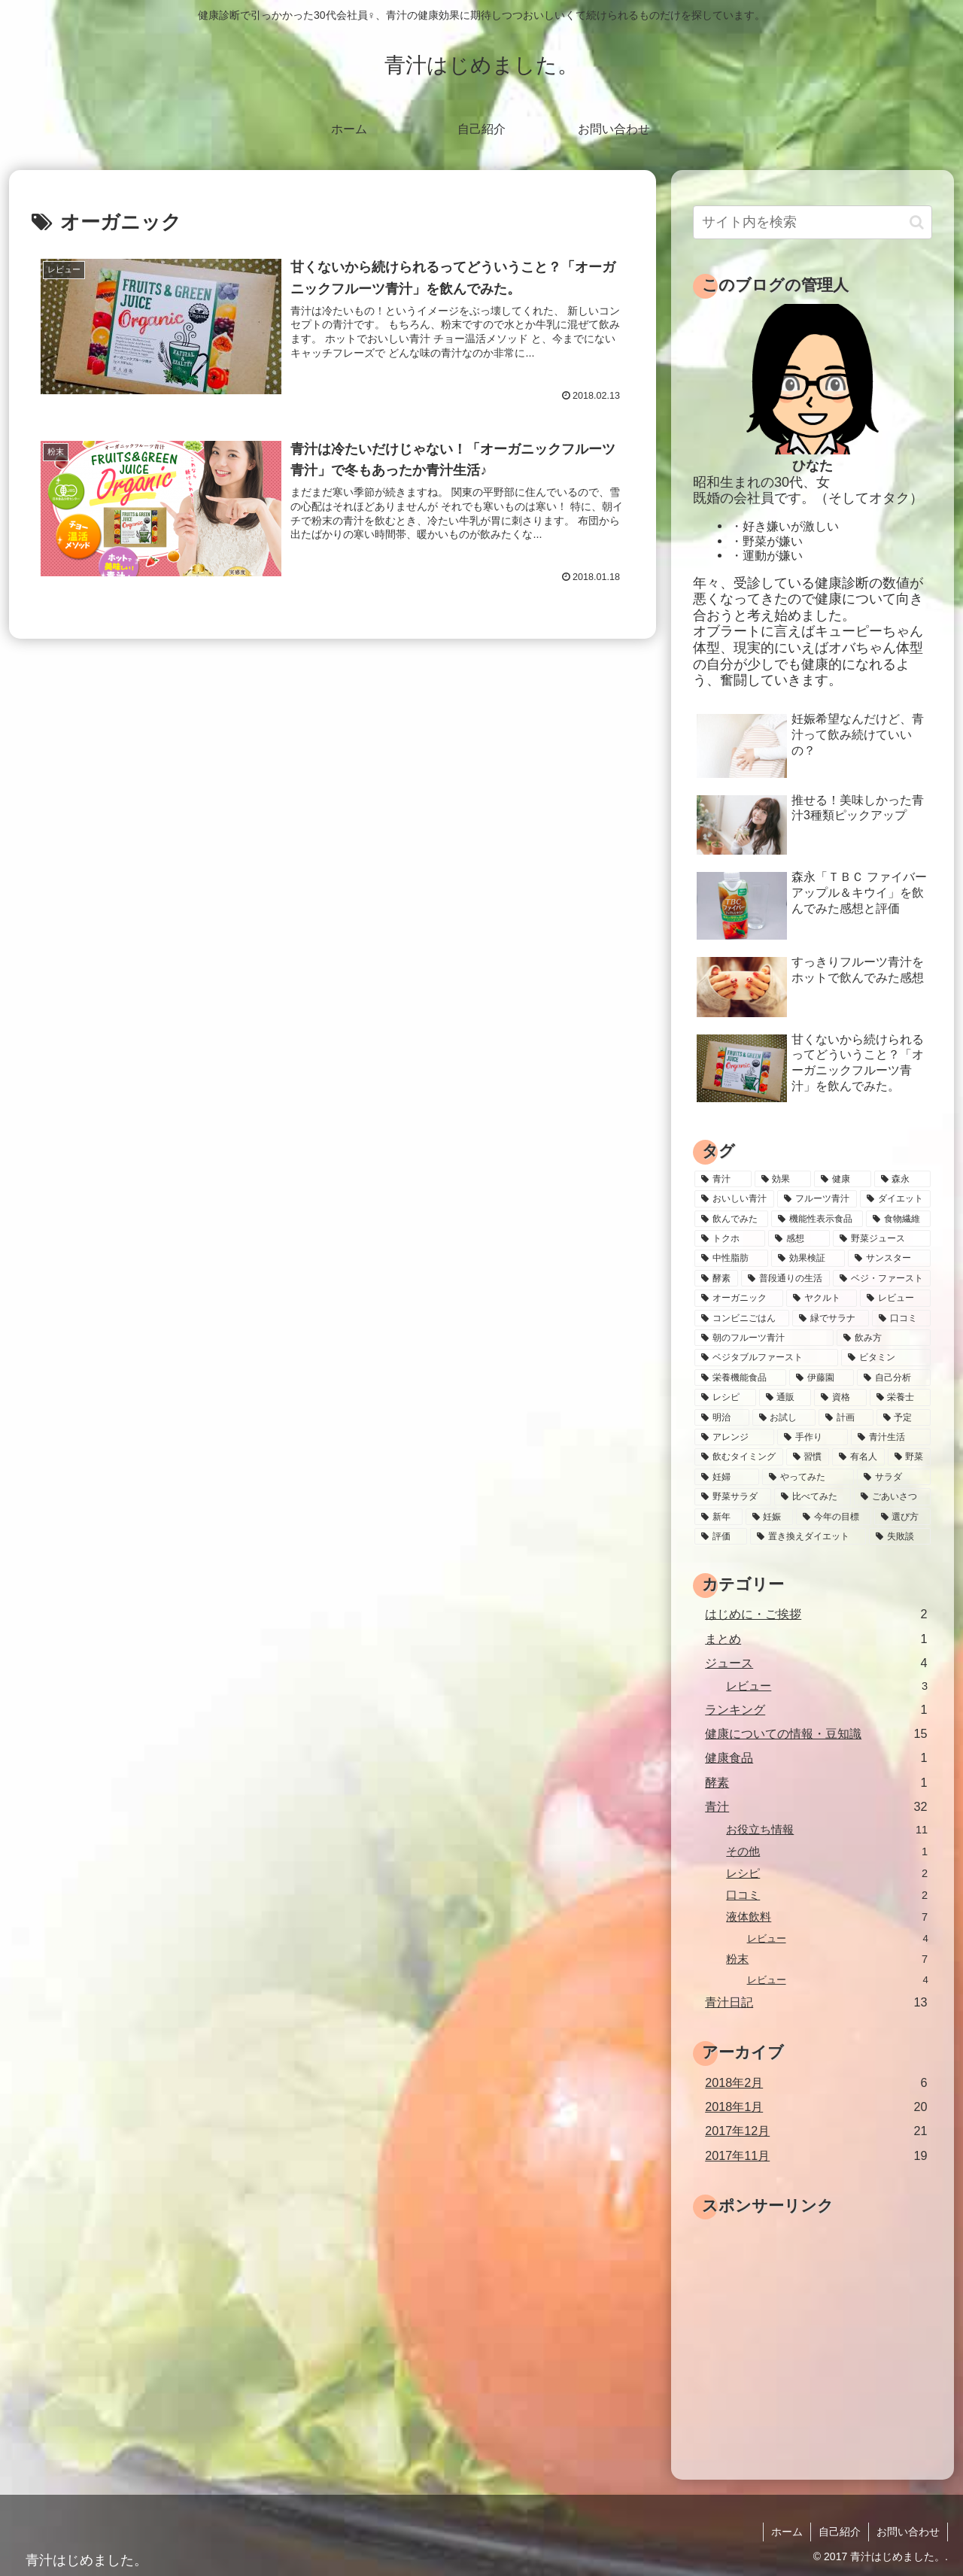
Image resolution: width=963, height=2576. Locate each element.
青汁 (816, 1807)
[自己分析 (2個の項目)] (894, 1377)
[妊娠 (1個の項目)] (770, 1516)
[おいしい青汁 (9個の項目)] (734, 1198)
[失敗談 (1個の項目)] (900, 1536)
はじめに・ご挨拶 (816, 1614)
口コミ (827, 1895)
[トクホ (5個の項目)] (729, 1238)
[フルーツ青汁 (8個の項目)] (817, 1198)
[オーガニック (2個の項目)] (738, 1298)
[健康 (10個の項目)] (842, 1179)
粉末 (827, 1959)
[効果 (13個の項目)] (783, 1179)
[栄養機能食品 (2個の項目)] (740, 1377)
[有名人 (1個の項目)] (858, 1456)
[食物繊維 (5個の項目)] (898, 1219)
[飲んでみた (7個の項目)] (731, 1219)
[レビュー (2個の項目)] (895, 1298)
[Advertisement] (819, 2329)
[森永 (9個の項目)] (902, 1179)
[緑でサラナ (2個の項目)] (830, 1318)
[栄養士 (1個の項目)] (900, 1397)
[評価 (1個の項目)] (720, 1536)
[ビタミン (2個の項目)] (886, 1357)
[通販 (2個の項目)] (785, 1397)
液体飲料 (827, 1917)
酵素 (816, 1783)
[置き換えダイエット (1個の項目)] (808, 1536)
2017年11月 (816, 2156)
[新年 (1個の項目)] (718, 1516)
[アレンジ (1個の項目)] (734, 1437)
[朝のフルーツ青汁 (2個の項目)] (764, 1337)
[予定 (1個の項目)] (903, 1417)
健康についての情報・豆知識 (816, 1734)
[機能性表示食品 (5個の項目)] (817, 1219)
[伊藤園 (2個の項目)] (821, 1377)
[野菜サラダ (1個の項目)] (732, 1496)
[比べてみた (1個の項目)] (812, 1496)
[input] (812, 222)
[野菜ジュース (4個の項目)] (882, 1238)
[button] (917, 222)
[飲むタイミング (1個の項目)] (738, 1456)
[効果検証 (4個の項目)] (808, 1258)
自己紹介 (840, 2532)
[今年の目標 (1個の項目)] (833, 1516)
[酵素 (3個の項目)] (716, 1278)
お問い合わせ (908, 2532)
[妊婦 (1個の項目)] (726, 1477)
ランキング (816, 1710)
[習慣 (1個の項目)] (808, 1456)
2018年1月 (816, 2107)
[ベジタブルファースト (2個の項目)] (766, 1357)
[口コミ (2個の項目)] (901, 1318)
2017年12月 (816, 2131)
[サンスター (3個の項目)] (889, 1258)
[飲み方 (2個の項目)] (884, 1337)
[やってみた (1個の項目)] (808, 1477)
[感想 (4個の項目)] (799, 1238)
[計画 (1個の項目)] (846, 1417)
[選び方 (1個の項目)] (902, 1516)
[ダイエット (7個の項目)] (895, 1198)
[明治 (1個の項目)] (721, 1417)
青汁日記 (816, 2002)
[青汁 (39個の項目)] (723, 1179)
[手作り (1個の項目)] (812, 1437)
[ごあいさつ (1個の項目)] (892, 1496)
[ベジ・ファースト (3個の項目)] (882, 1278)
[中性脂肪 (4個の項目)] (731, 1258)
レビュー (827, 1686)
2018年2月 (816, 2083)
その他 (827, 1851)
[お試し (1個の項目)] (784, 1417)
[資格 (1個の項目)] (840, 1397)
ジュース (816, 1663)
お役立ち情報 (827, 1830)
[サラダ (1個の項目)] (894, 1477)
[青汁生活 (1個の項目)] (891, 1437)
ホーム (787, 2532)
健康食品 (816, 1758)
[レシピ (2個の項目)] (725, 1397)
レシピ (827, 1873)
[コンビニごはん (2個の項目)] (741, 1318)
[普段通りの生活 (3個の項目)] (785, 1278)
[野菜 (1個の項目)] (909, 1456)
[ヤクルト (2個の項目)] (821, 1298)
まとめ (816, 1639)
